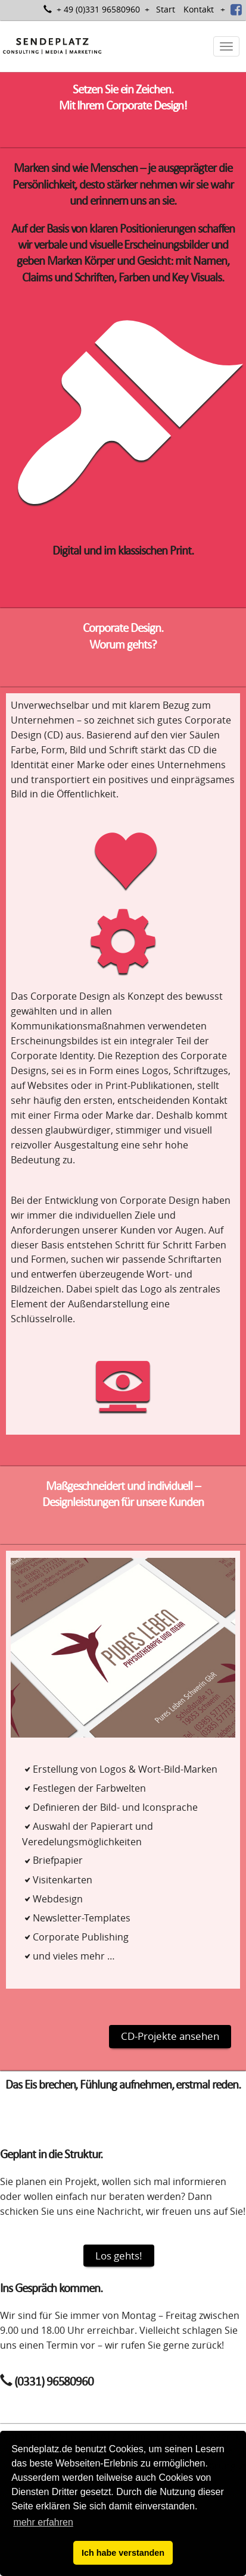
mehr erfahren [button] (43, 2522)
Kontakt (198, 9)
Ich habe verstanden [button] (123, 2553)
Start (165, 9)
